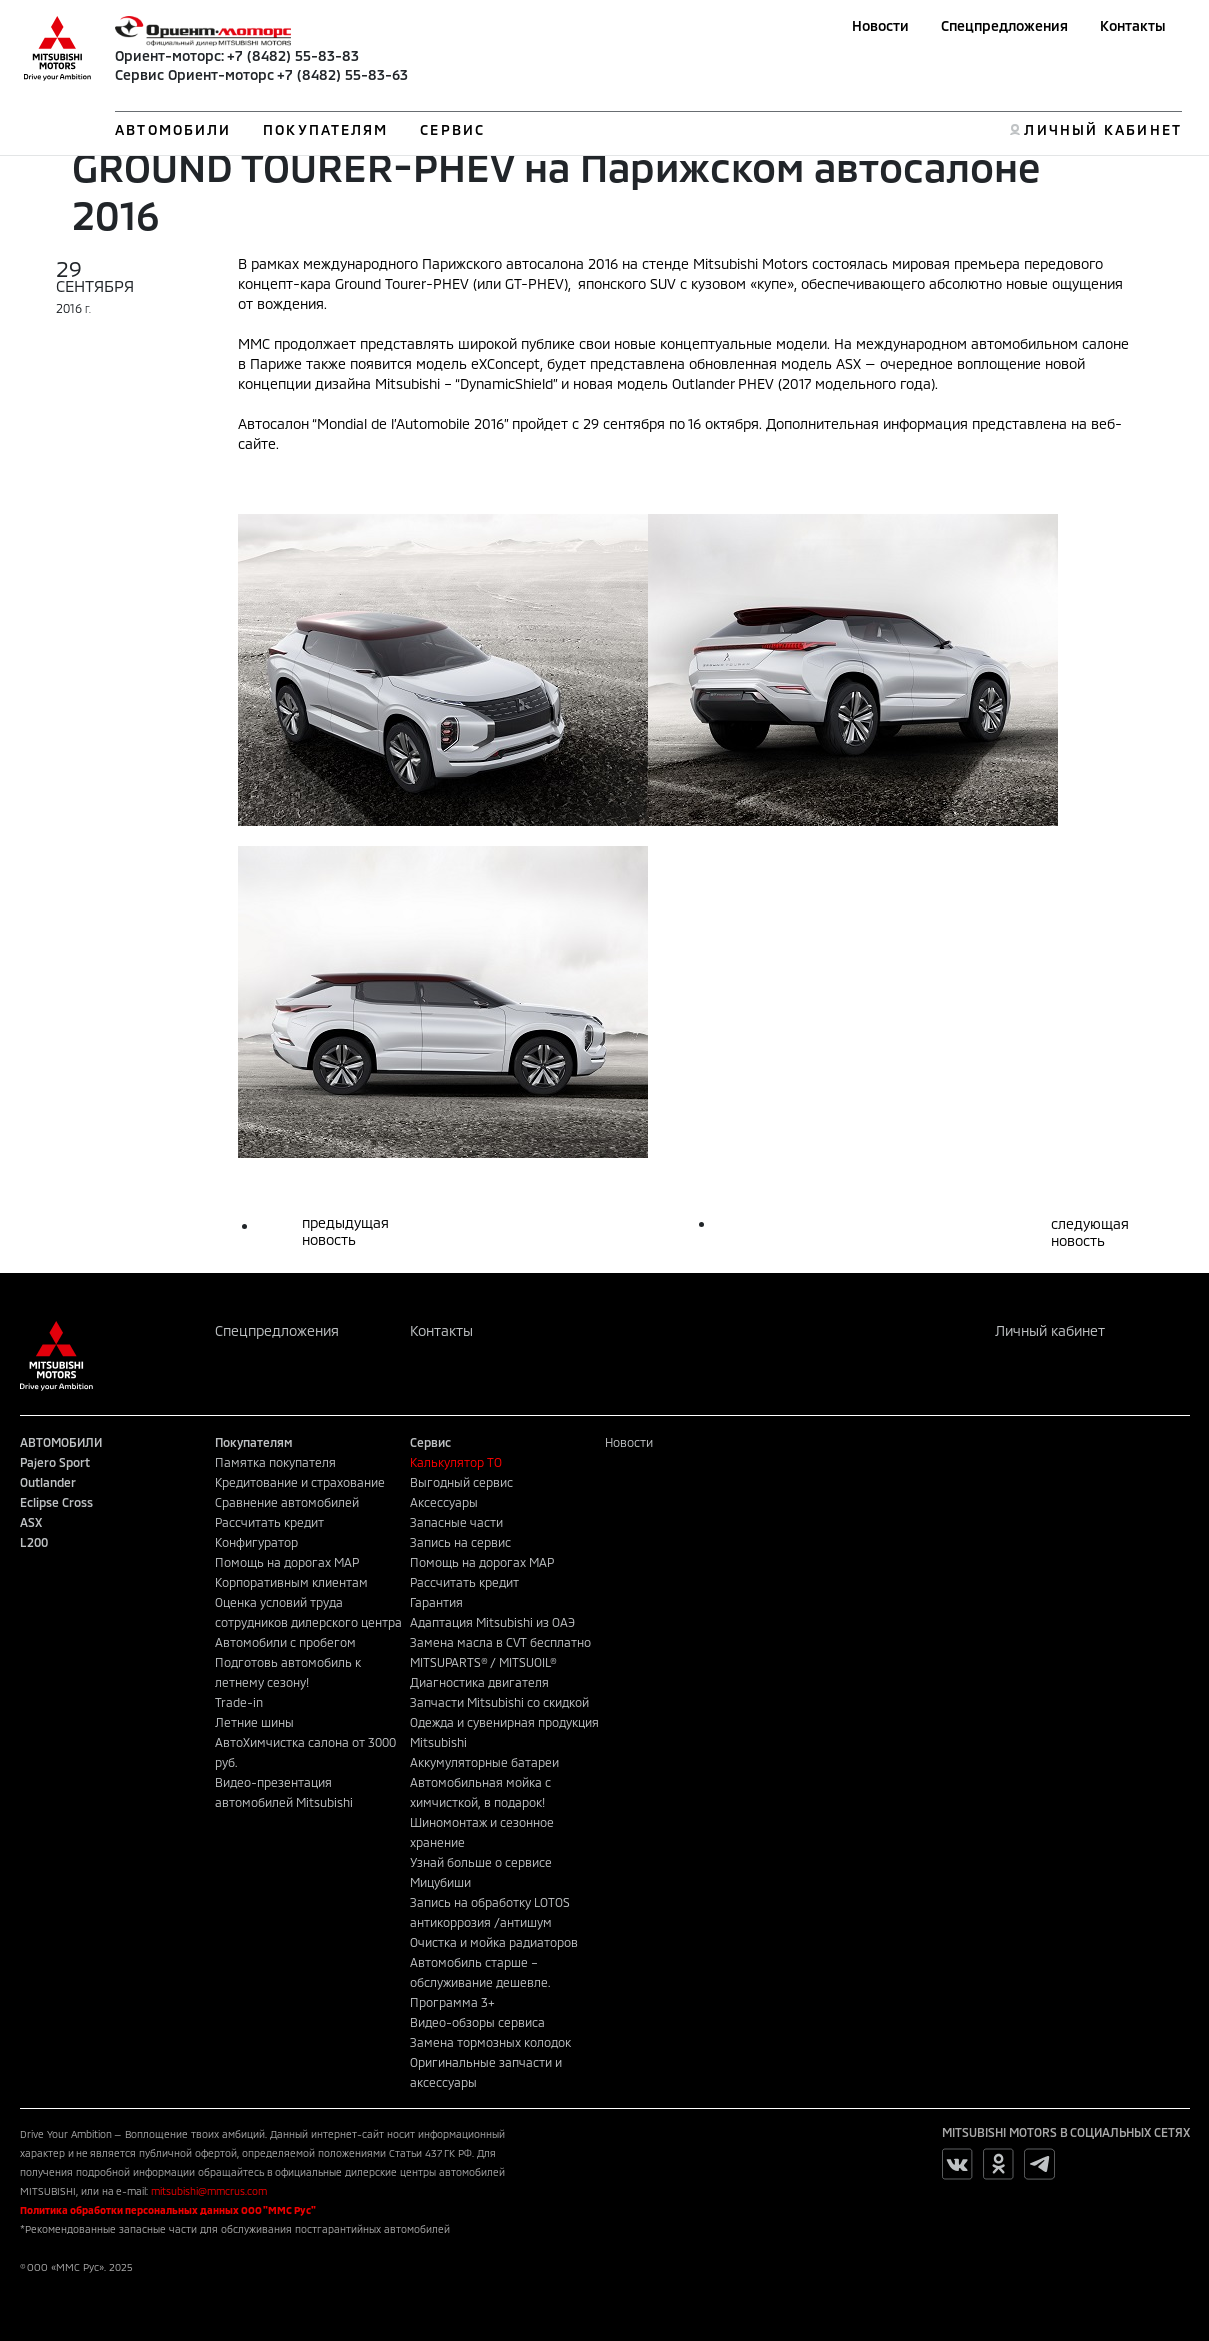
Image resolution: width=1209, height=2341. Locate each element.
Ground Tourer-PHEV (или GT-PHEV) (451, 283)
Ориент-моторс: (169, 55)
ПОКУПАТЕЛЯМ (325, 129)
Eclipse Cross (56, 1502)
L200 (34, 1542)
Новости (880, 25)
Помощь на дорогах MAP (287, 1562)
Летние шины (254, 1722)
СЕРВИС (452, 129)
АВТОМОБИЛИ (173, 129)
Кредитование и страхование (300, 1482)
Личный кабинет (1050, 1330)
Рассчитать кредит (269, 1522)
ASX (31, 1522)
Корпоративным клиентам (291, 1582)
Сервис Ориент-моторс (194, 74)
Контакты (1133, 25)
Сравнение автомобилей (287, 1502)
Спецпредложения (1004, 25)
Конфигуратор (256, 1542)
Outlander (48, 1482)
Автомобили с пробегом (285, 1642)
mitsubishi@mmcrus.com (209, 2191)
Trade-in (239, 1702)
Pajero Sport (55, 1462)
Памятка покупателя (275, 1462)
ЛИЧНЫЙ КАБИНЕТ (1102, 129)
